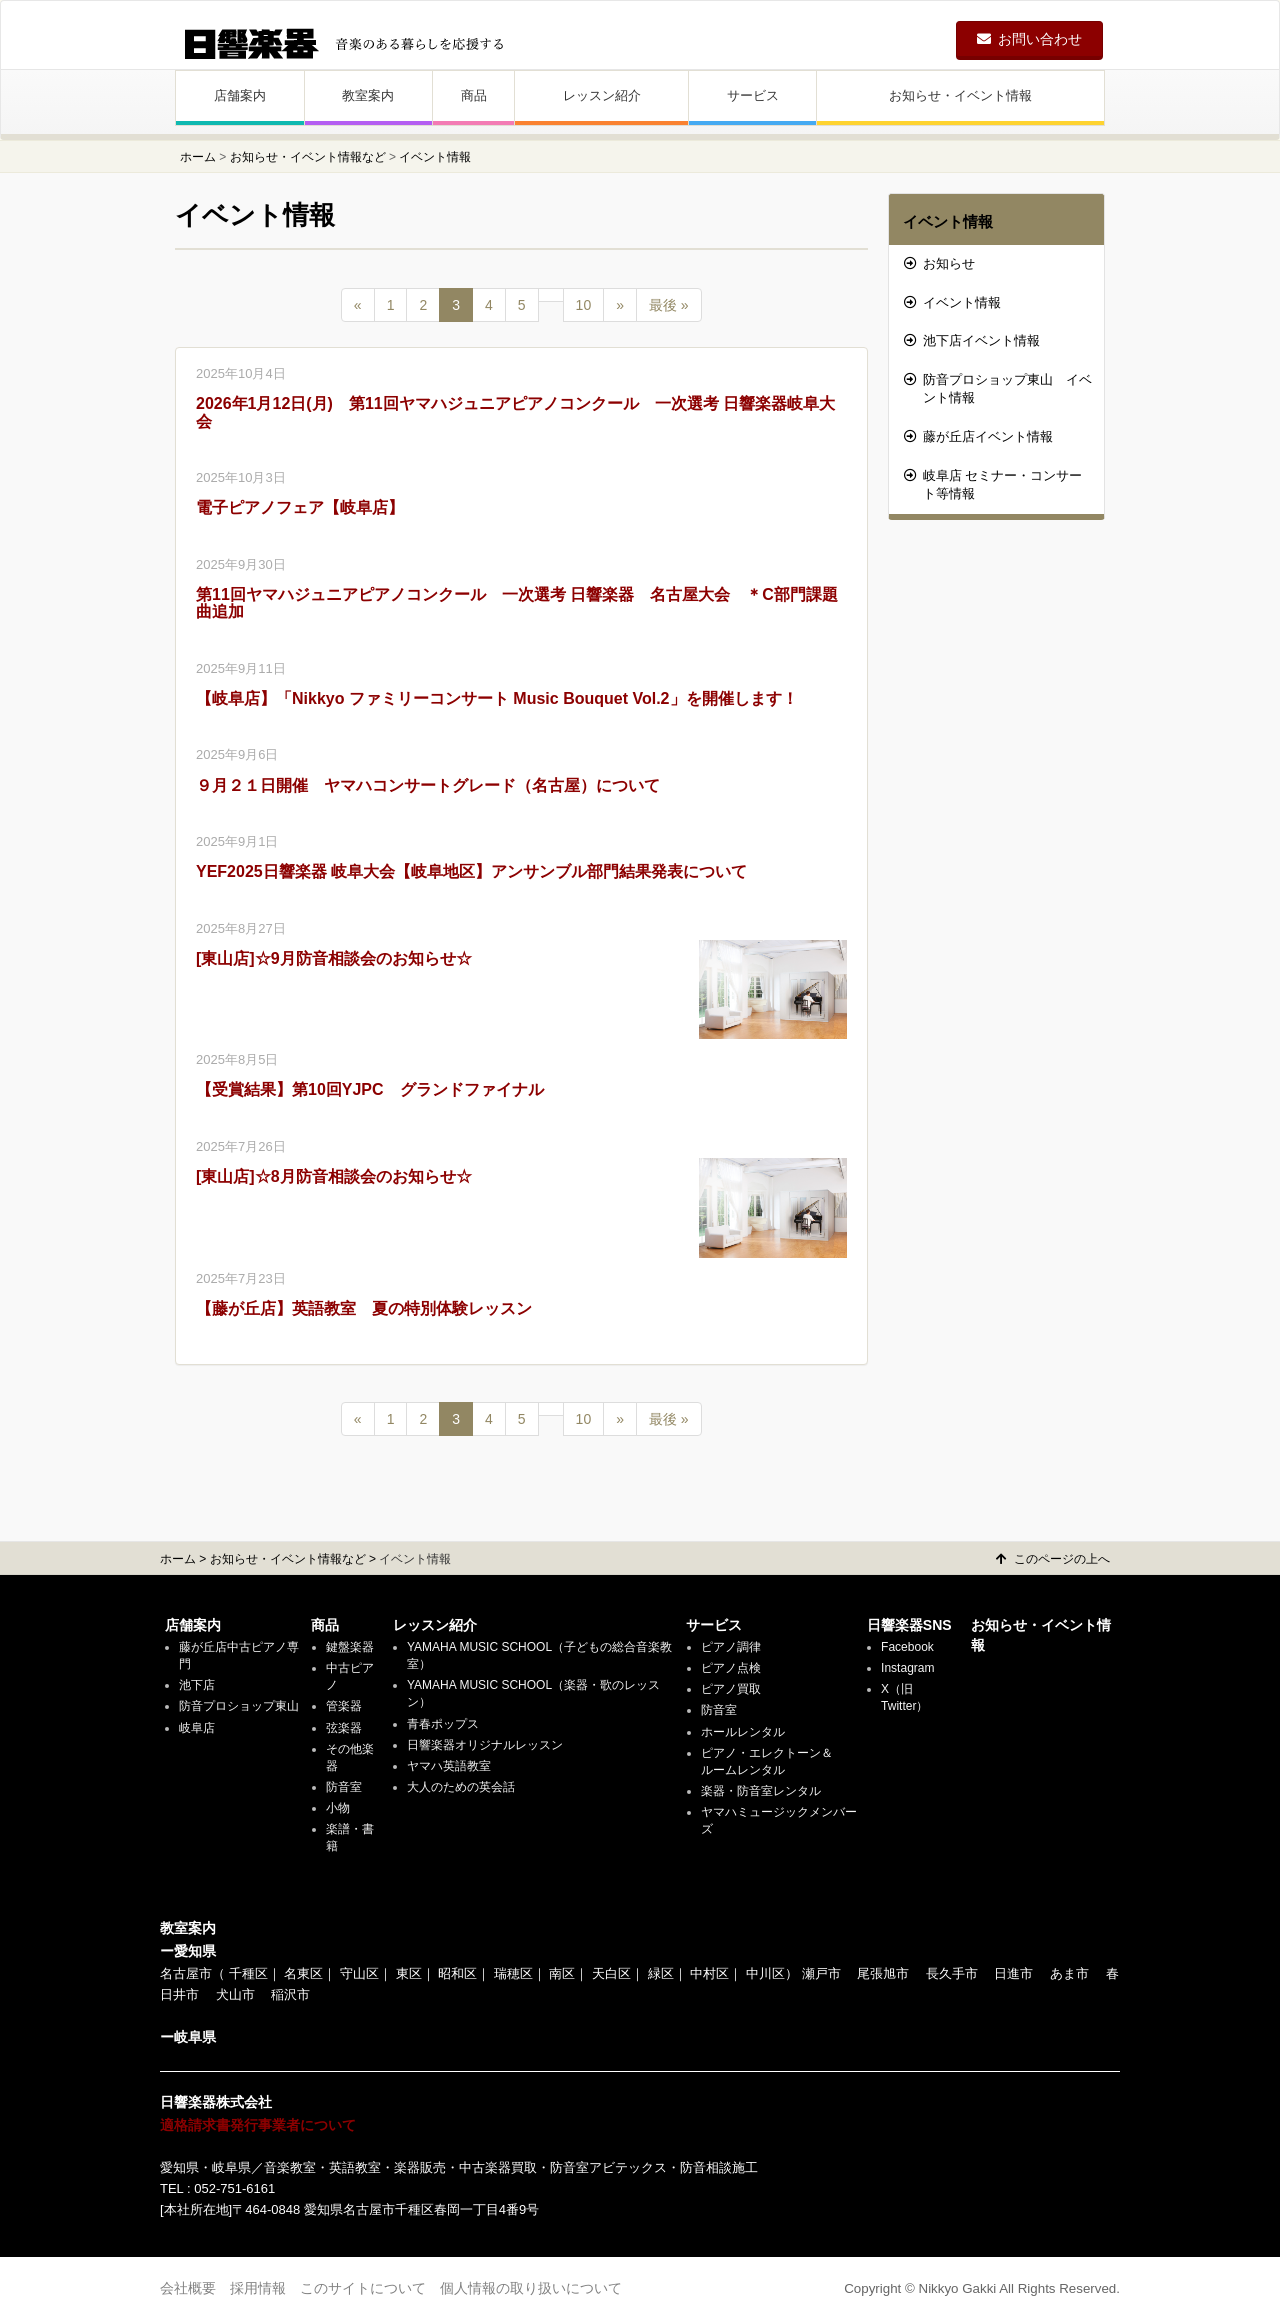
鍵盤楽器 (350, 1647)
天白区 (611, 1973)
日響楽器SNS (909, 1625)
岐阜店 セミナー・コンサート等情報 (993, 485)
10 (584, 305)
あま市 (1069, 1973)
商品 (474, 95)
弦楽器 (344, 1728)
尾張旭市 (883, 1973)
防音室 (344, 1787)
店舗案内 (240, 95)
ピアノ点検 (731, 1668)
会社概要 (188, 2288)
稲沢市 (290, 1994)
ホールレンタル (743, 1732)
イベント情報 (948, 221)
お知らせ (939, 263)
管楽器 (344, 1706)
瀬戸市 (821, 1973)
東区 (409, 1973)
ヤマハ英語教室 (449, 1766)
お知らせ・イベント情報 (960, 95)
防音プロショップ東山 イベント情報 (998, 389)
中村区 (709, 1973)
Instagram (907, 1668)
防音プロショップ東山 (239, 1706)
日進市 (1013, 1973)
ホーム (198, 157)
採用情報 (258, 2288)
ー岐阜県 (188, 2037)
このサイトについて (363, 2288)
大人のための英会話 (461, 1787)
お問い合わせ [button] (1029, 39)
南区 (562, 1973)
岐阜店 (197, 1728)
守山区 (359, 1973)
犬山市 (235, 1994)
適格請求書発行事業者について (258, 2125)
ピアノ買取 (731, 1689)
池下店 (197, 1685)
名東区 (303, 1973)
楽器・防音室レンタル (761, 1791)
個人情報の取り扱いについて (531, 2288)
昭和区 (457, 1973)
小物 (338, 1808)
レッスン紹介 (602, 95)
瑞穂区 (513, 1973)
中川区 (765, 1973)
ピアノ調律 (731, 1647)
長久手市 (952, 1973)
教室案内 (368, 95)
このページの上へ (1053, 1559)
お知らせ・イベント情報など (308, 157)
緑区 (661, 1973)
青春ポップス (443, 1724)
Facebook (907, 1647)
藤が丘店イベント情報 (978, 436)
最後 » (669, 305)
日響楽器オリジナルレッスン (485, 1745)
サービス (753, 95)
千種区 (248, 1973)
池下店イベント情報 (972, 340)
